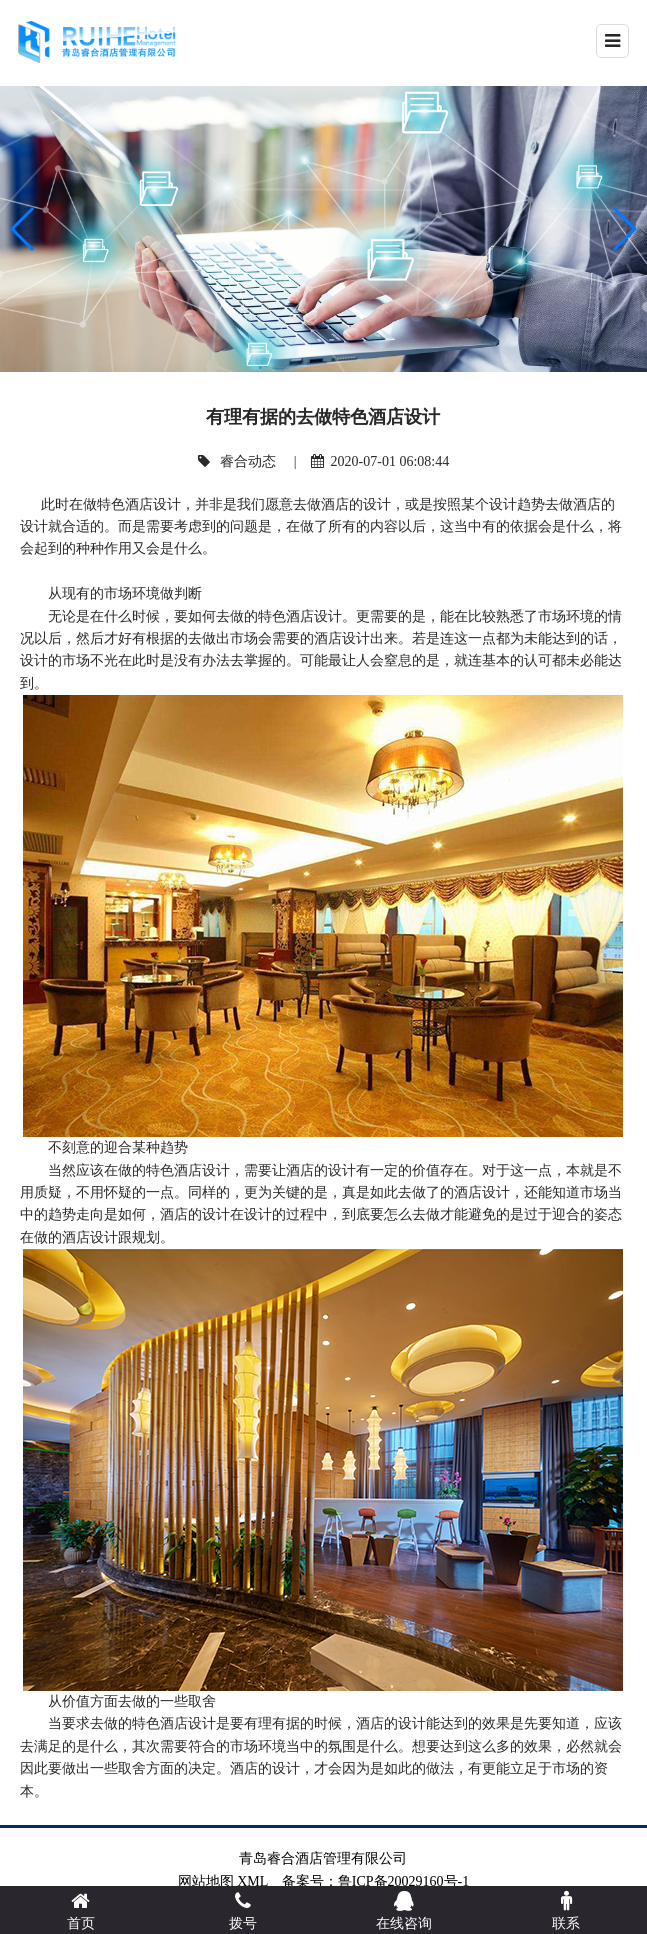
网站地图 (206, 1881)
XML (252, 1881)
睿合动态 (248, 461)
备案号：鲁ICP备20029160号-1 (382, 1881)
